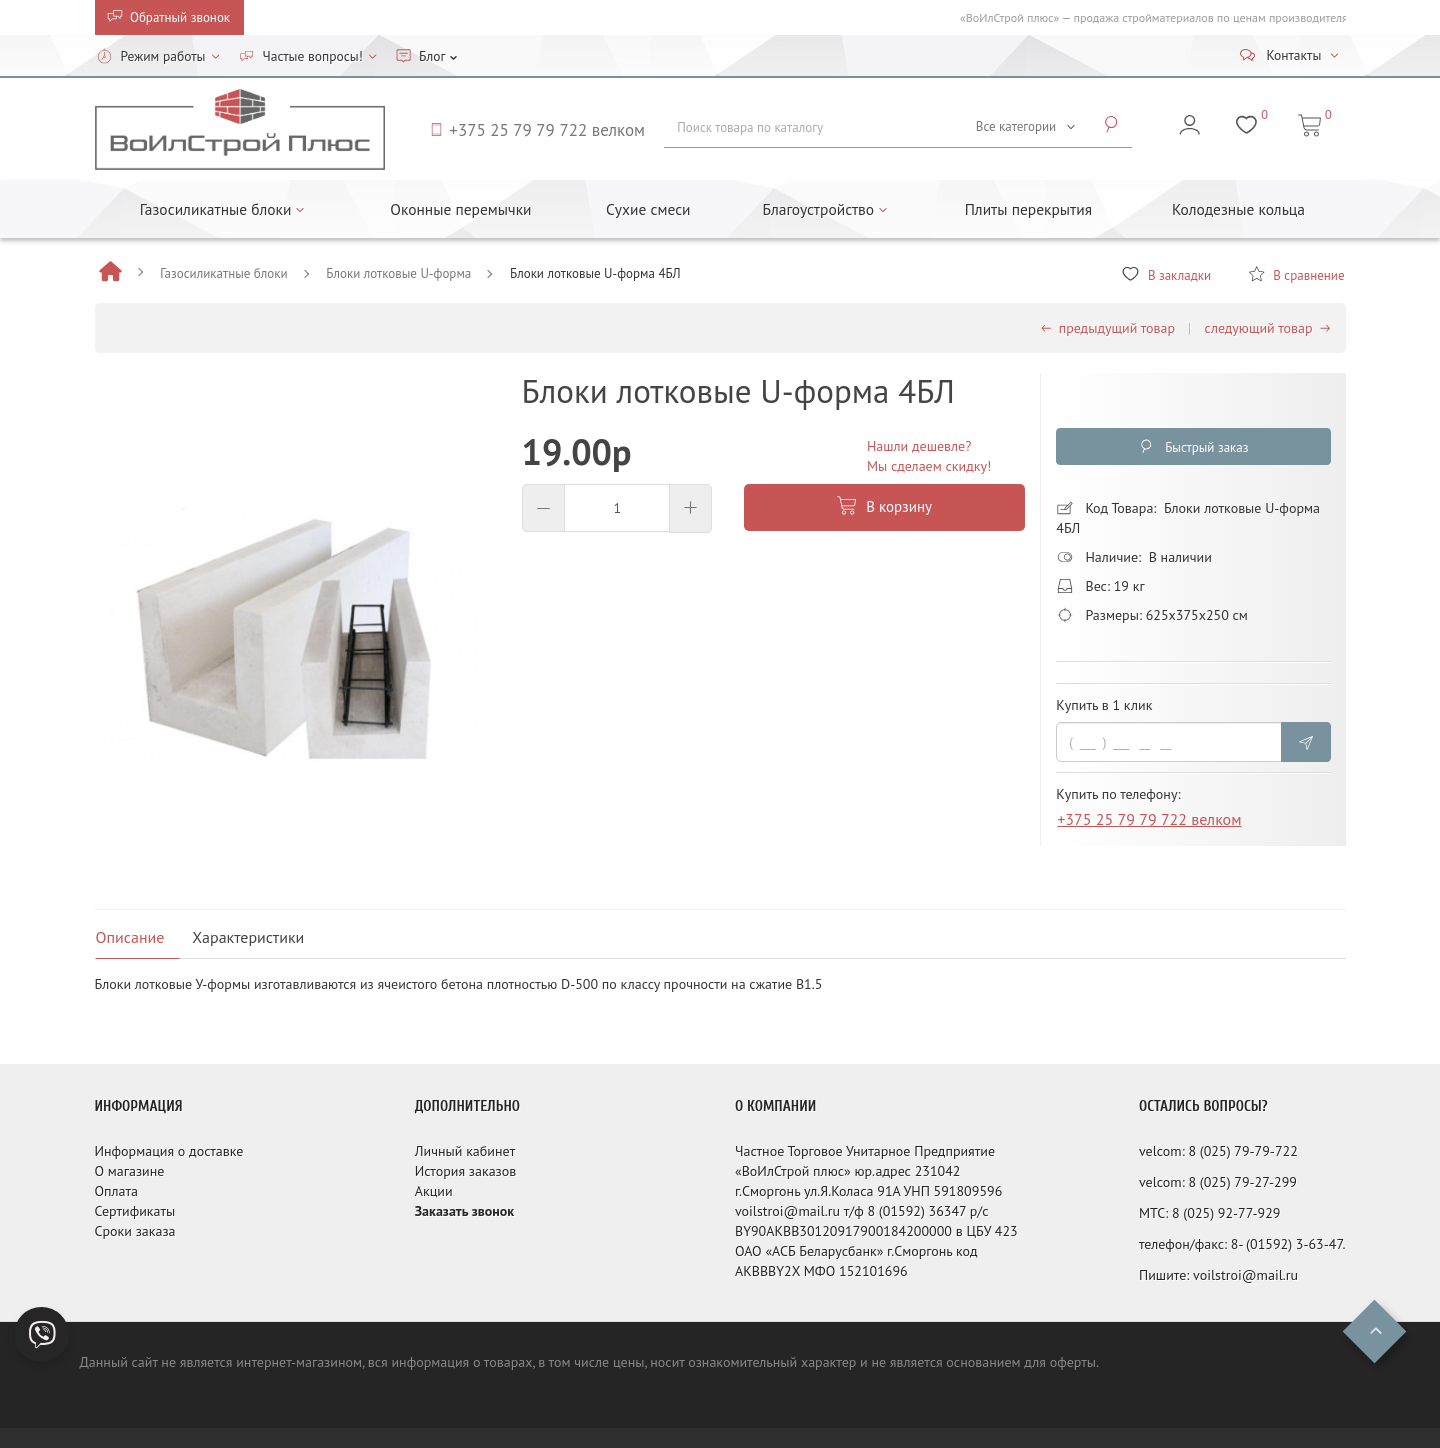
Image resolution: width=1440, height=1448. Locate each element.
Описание (130, 937)
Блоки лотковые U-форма (398, 273)
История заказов (466, 1171)
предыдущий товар (1108, 328)
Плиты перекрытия (1028, 209)
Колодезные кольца (1238, 209)
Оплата (117, 1191)
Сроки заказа (135, 1231)
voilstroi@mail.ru (1245, 1275)
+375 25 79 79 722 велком (1149, 822)
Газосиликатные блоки (223, 273)
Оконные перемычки (460, 209)
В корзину (884, 506)
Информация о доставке (169, 1151)
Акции (434, 1191)
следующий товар (1268, 328)
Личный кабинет (465, 1151)
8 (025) (1211, 1151)
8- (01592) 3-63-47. (1288, 1244)
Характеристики (248, 937)
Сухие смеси (648, 209)
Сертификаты (135, 1211)
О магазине (130, 1171)
